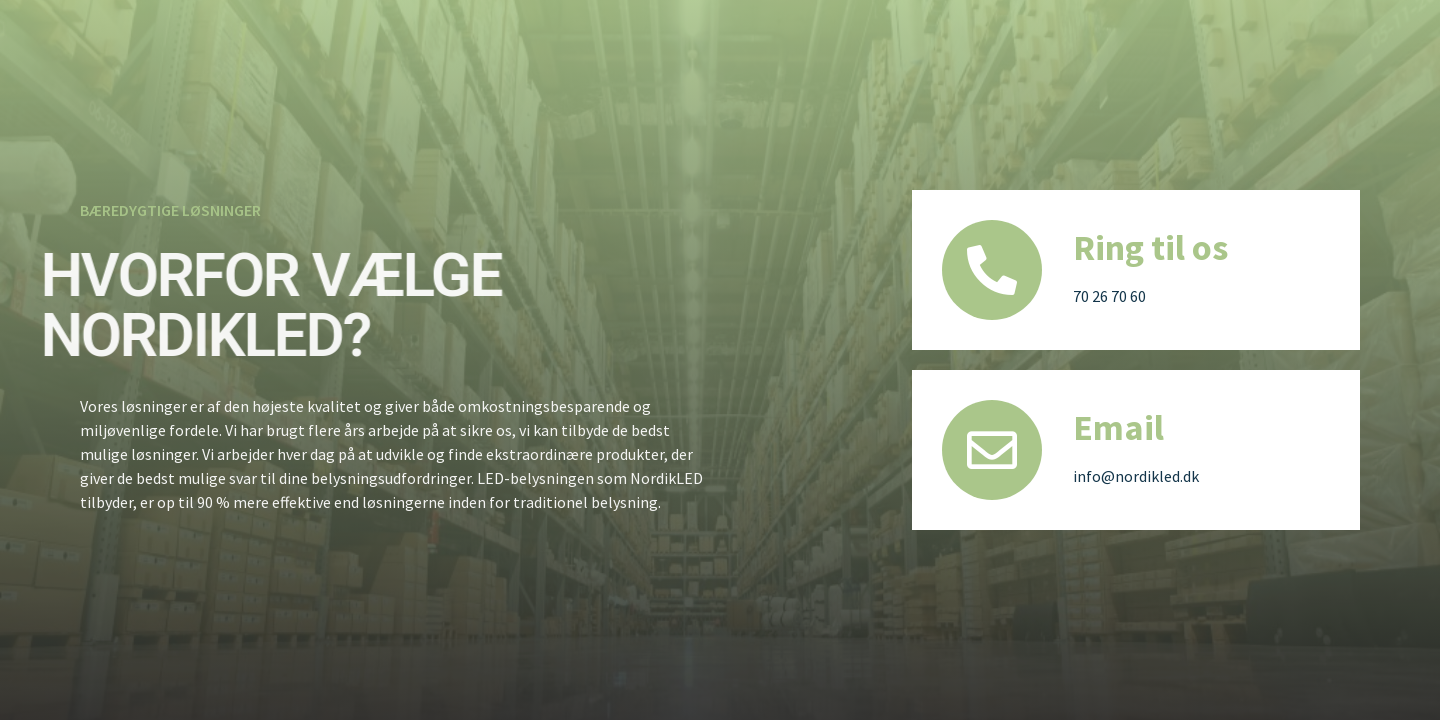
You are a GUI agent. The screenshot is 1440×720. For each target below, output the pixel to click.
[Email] (992, 450)
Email (1118, 427)
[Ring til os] (992, 270)
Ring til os (1150, 247)
